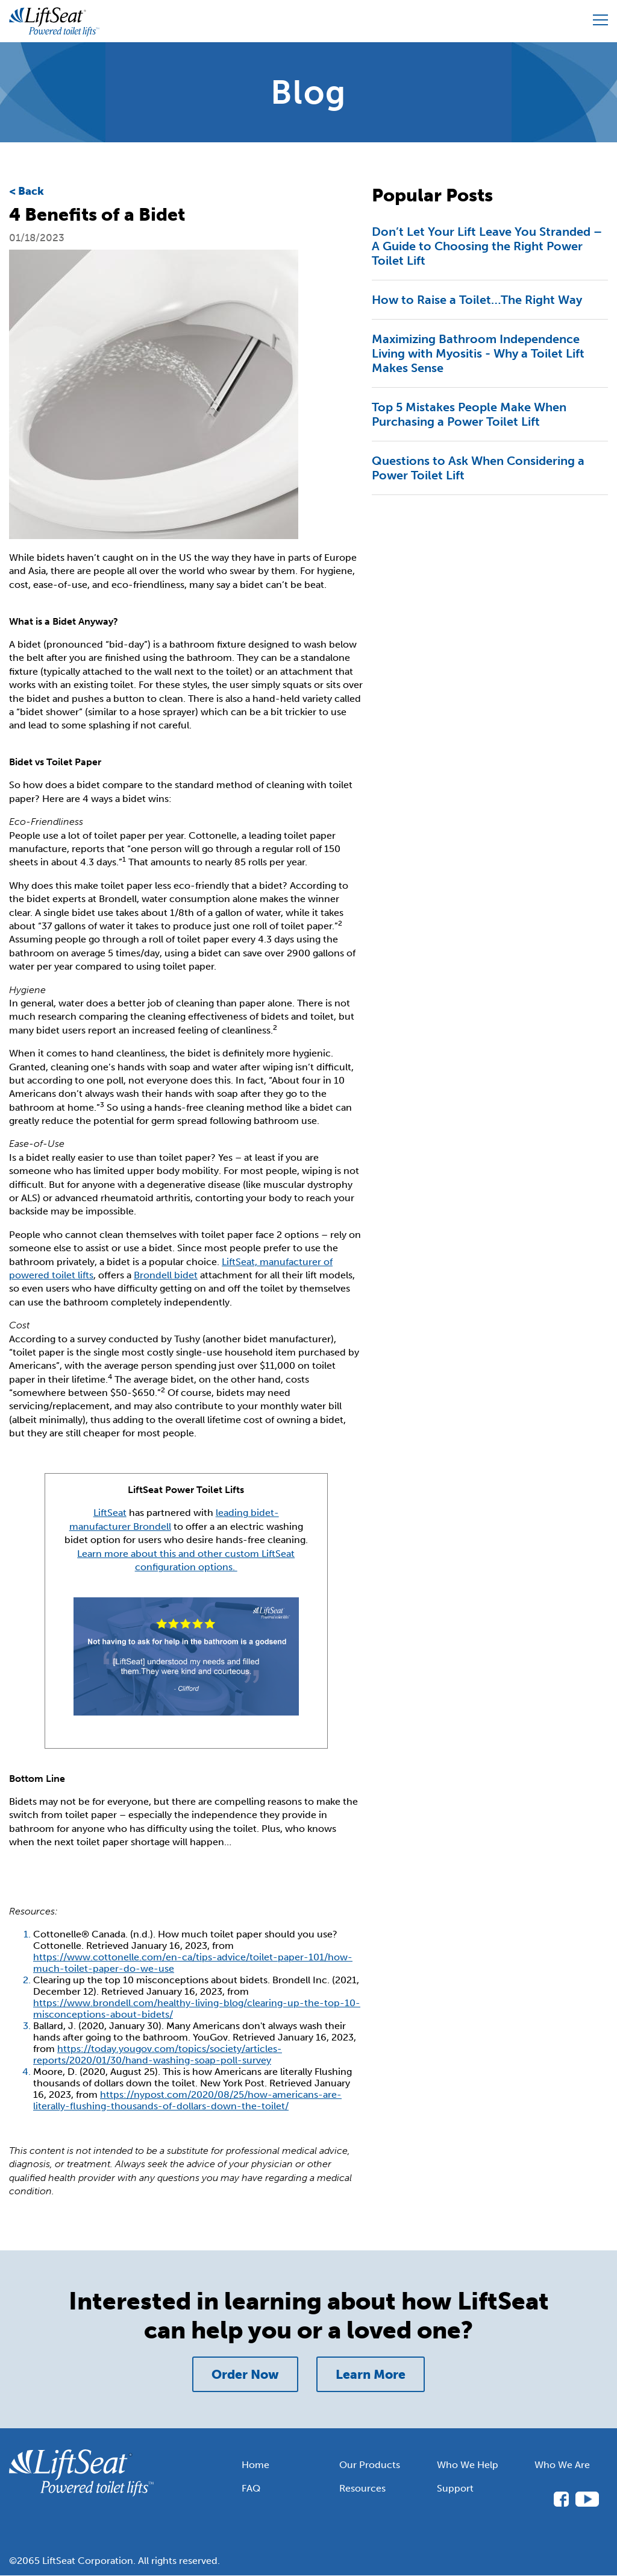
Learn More (371, 2374)
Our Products (369, 2464)
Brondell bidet (166, 1275)
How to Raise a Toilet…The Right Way (477, 299)
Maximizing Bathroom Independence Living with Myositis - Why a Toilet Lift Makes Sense (478, 353)
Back (31, 191)
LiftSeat (110, 1512)
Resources (362, 2488)
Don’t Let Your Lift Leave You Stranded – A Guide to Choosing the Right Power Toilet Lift (487, 246)
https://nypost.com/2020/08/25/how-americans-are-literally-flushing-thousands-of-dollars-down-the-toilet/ (187, 2100)
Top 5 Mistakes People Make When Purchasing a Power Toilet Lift (469, 414)
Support (455, 2488)
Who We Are (562, 2464)
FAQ (251, 2488)
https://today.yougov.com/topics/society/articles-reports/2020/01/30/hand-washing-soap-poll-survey (157, 2054)
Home (255, 2464)
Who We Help (467, 2464)
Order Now (245, 2374)
